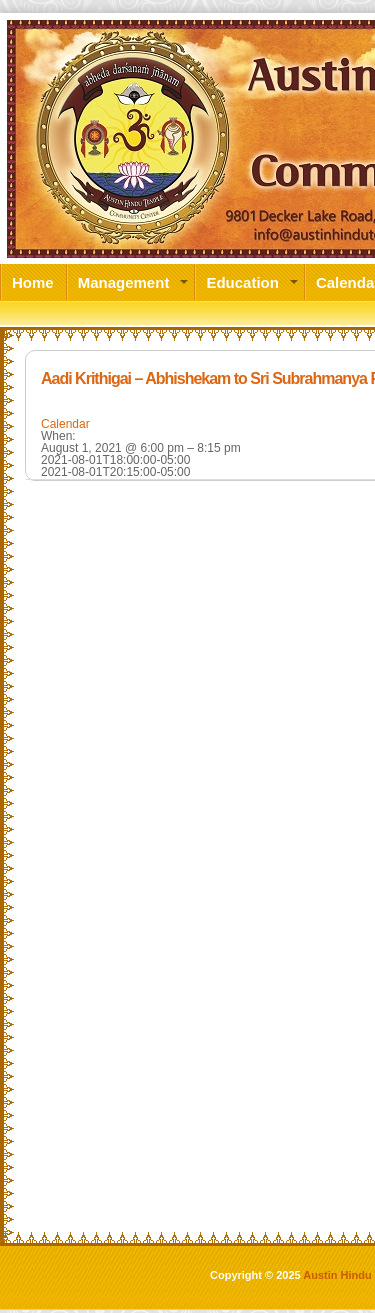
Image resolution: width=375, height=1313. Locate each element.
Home (33, 281)
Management (124, 281)
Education (242, 281)
